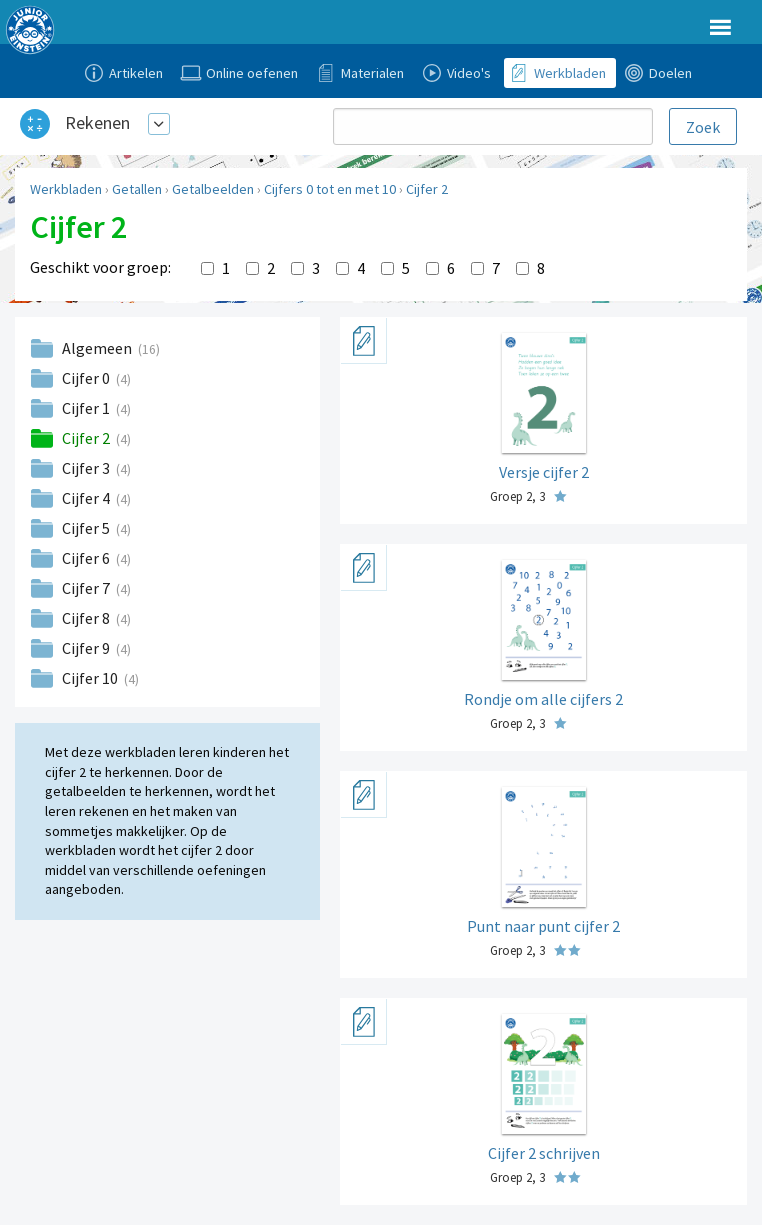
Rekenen (97, 122)
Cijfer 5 (87, 528)
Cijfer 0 (87, 378)
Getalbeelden (213, 189)
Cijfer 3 (87, 468)
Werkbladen (66, 189)
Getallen (137, 189)
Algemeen (98, 348)
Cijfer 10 (91, 678)
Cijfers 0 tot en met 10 (330, 189)
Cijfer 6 (87, 558)
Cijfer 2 (427, 189)
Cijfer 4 (87, 498)
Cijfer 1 (87, 408)
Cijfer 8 (87, 618)
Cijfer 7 (87, 588)
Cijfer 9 (87, 648)
